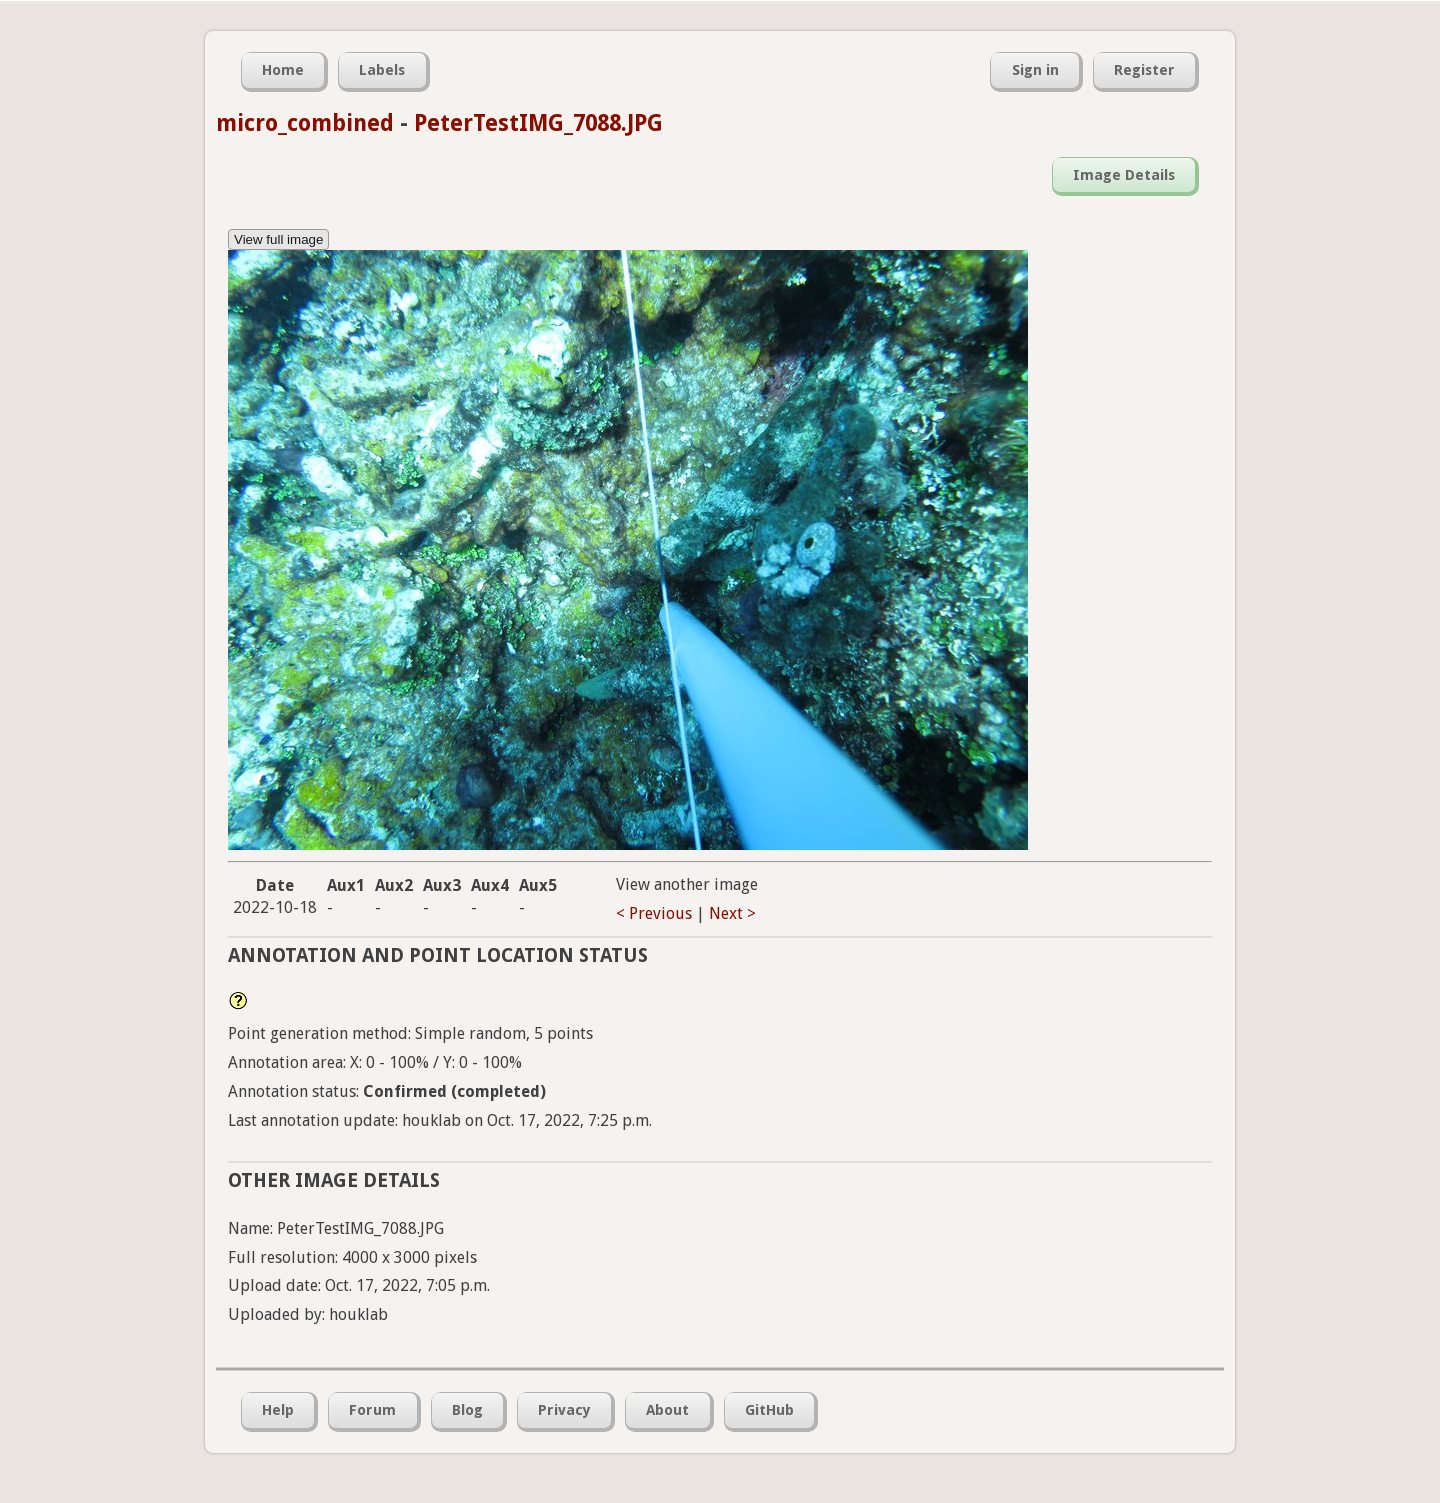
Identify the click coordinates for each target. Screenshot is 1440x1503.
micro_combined (305, 123)
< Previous (654, 913)
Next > (732, 913)
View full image (278, 239)
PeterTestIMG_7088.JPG (538, 123)
